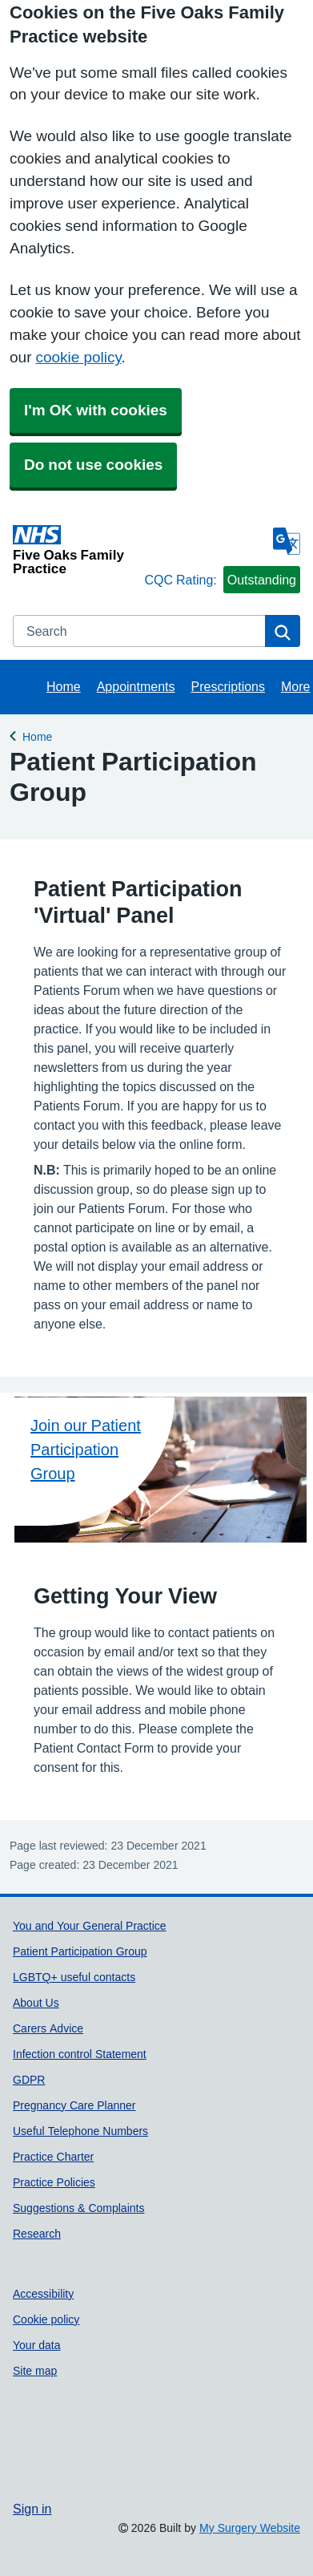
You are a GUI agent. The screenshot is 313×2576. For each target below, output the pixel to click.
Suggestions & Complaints (78, 2208)
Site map (35, 2370)
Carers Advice (48, 2028)
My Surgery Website (249, 2528)
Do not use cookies (93, 464)
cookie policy (78, 357)
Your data (37, 2345)
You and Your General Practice (90, 1925)
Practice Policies (54, 2182)
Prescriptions (228, 686)
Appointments (136, 686)
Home (63, 686)
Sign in (32, 2508)
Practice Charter (53, 2156)
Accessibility (43, 2293)
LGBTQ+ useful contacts (74, 1977)
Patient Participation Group (80, 1951)
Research (37, 2233)
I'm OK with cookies (95, 410)
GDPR (29, 2079)
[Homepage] (75, 550)
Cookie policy (46, 2319)
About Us (36, 2002)
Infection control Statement (79, 2054)
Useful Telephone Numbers (80, 2131)
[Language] (286, 541)
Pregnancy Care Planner (74, 2105)
